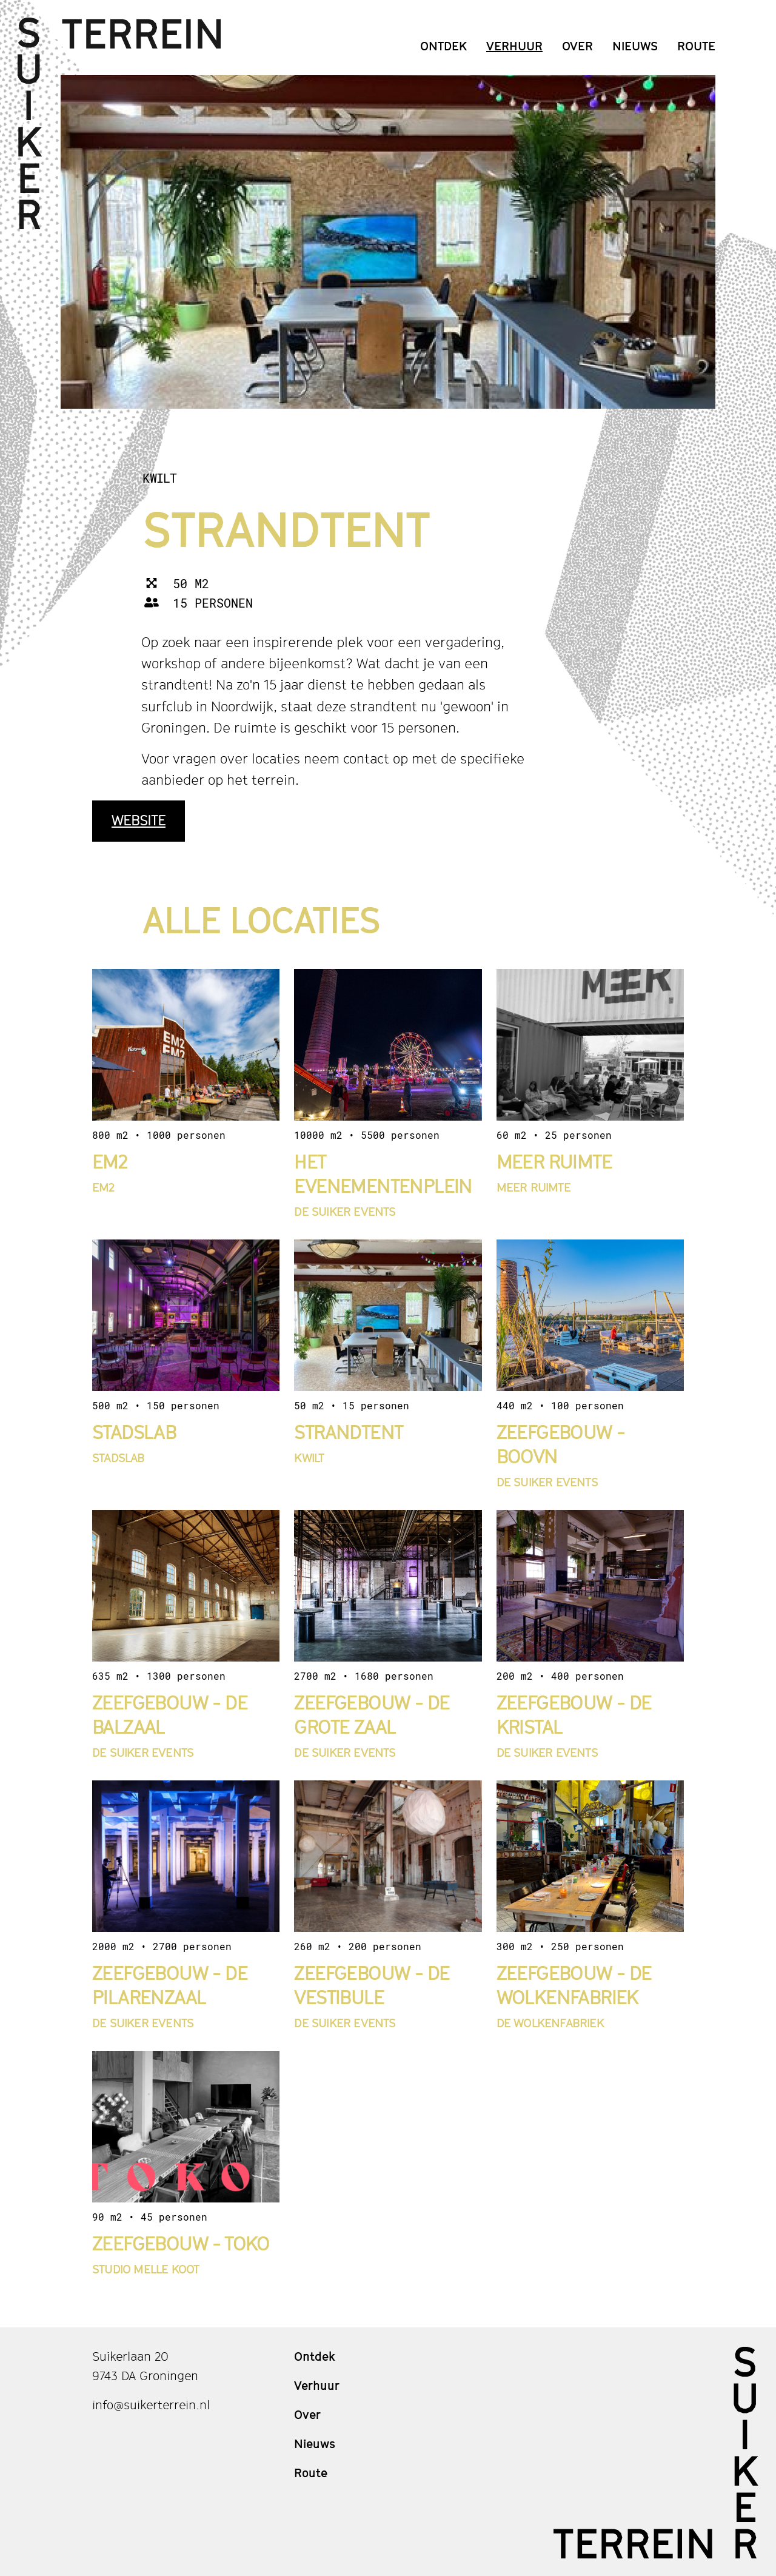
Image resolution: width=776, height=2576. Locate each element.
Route (696, 46)
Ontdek (443, 46)
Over (577, 46)
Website (139, 820)
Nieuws (635, 46)
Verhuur (514, 46)
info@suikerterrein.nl (151, 2405)
